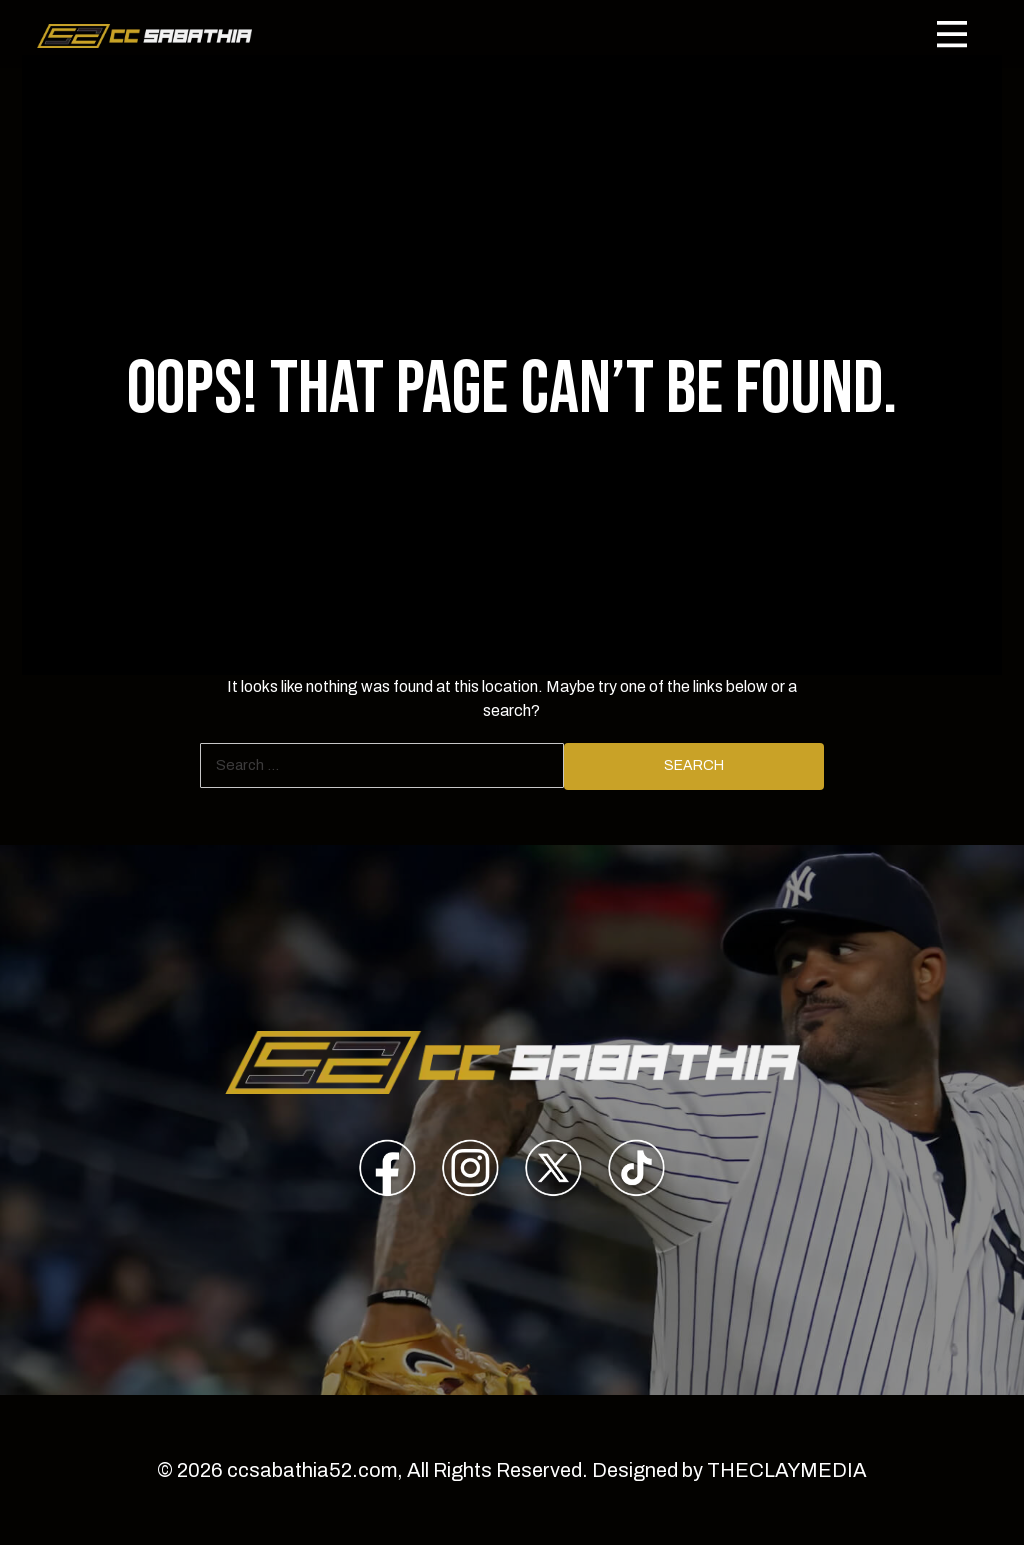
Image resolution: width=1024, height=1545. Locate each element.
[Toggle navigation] (952, 34)
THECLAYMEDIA (787, 1470)
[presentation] (387, 1171)
